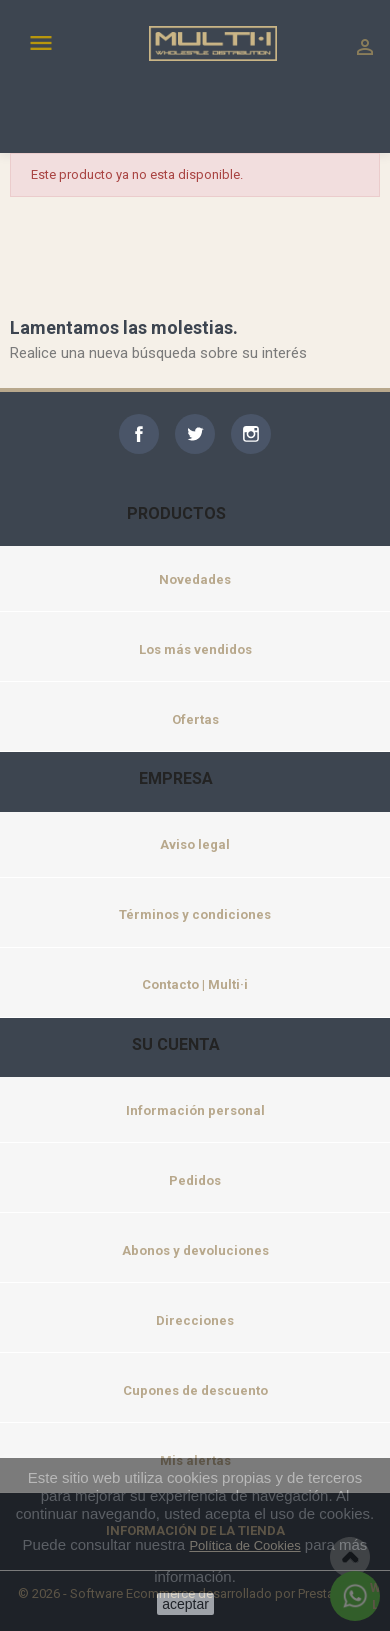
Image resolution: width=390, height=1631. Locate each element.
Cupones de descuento (195, 1390)
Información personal (195, 1110)
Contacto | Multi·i (195, 984)
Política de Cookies (244, 1545)
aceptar (185, 1604)
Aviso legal (195, 844)
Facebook (139, 434)
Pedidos (195, 1180)
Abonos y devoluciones (195, 1250)
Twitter (195, 434)
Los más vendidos (195, 649)
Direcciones (195, 1320)
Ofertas (195, 719)
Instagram (251, 434)
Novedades (195, 579)
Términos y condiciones (195, 914)
